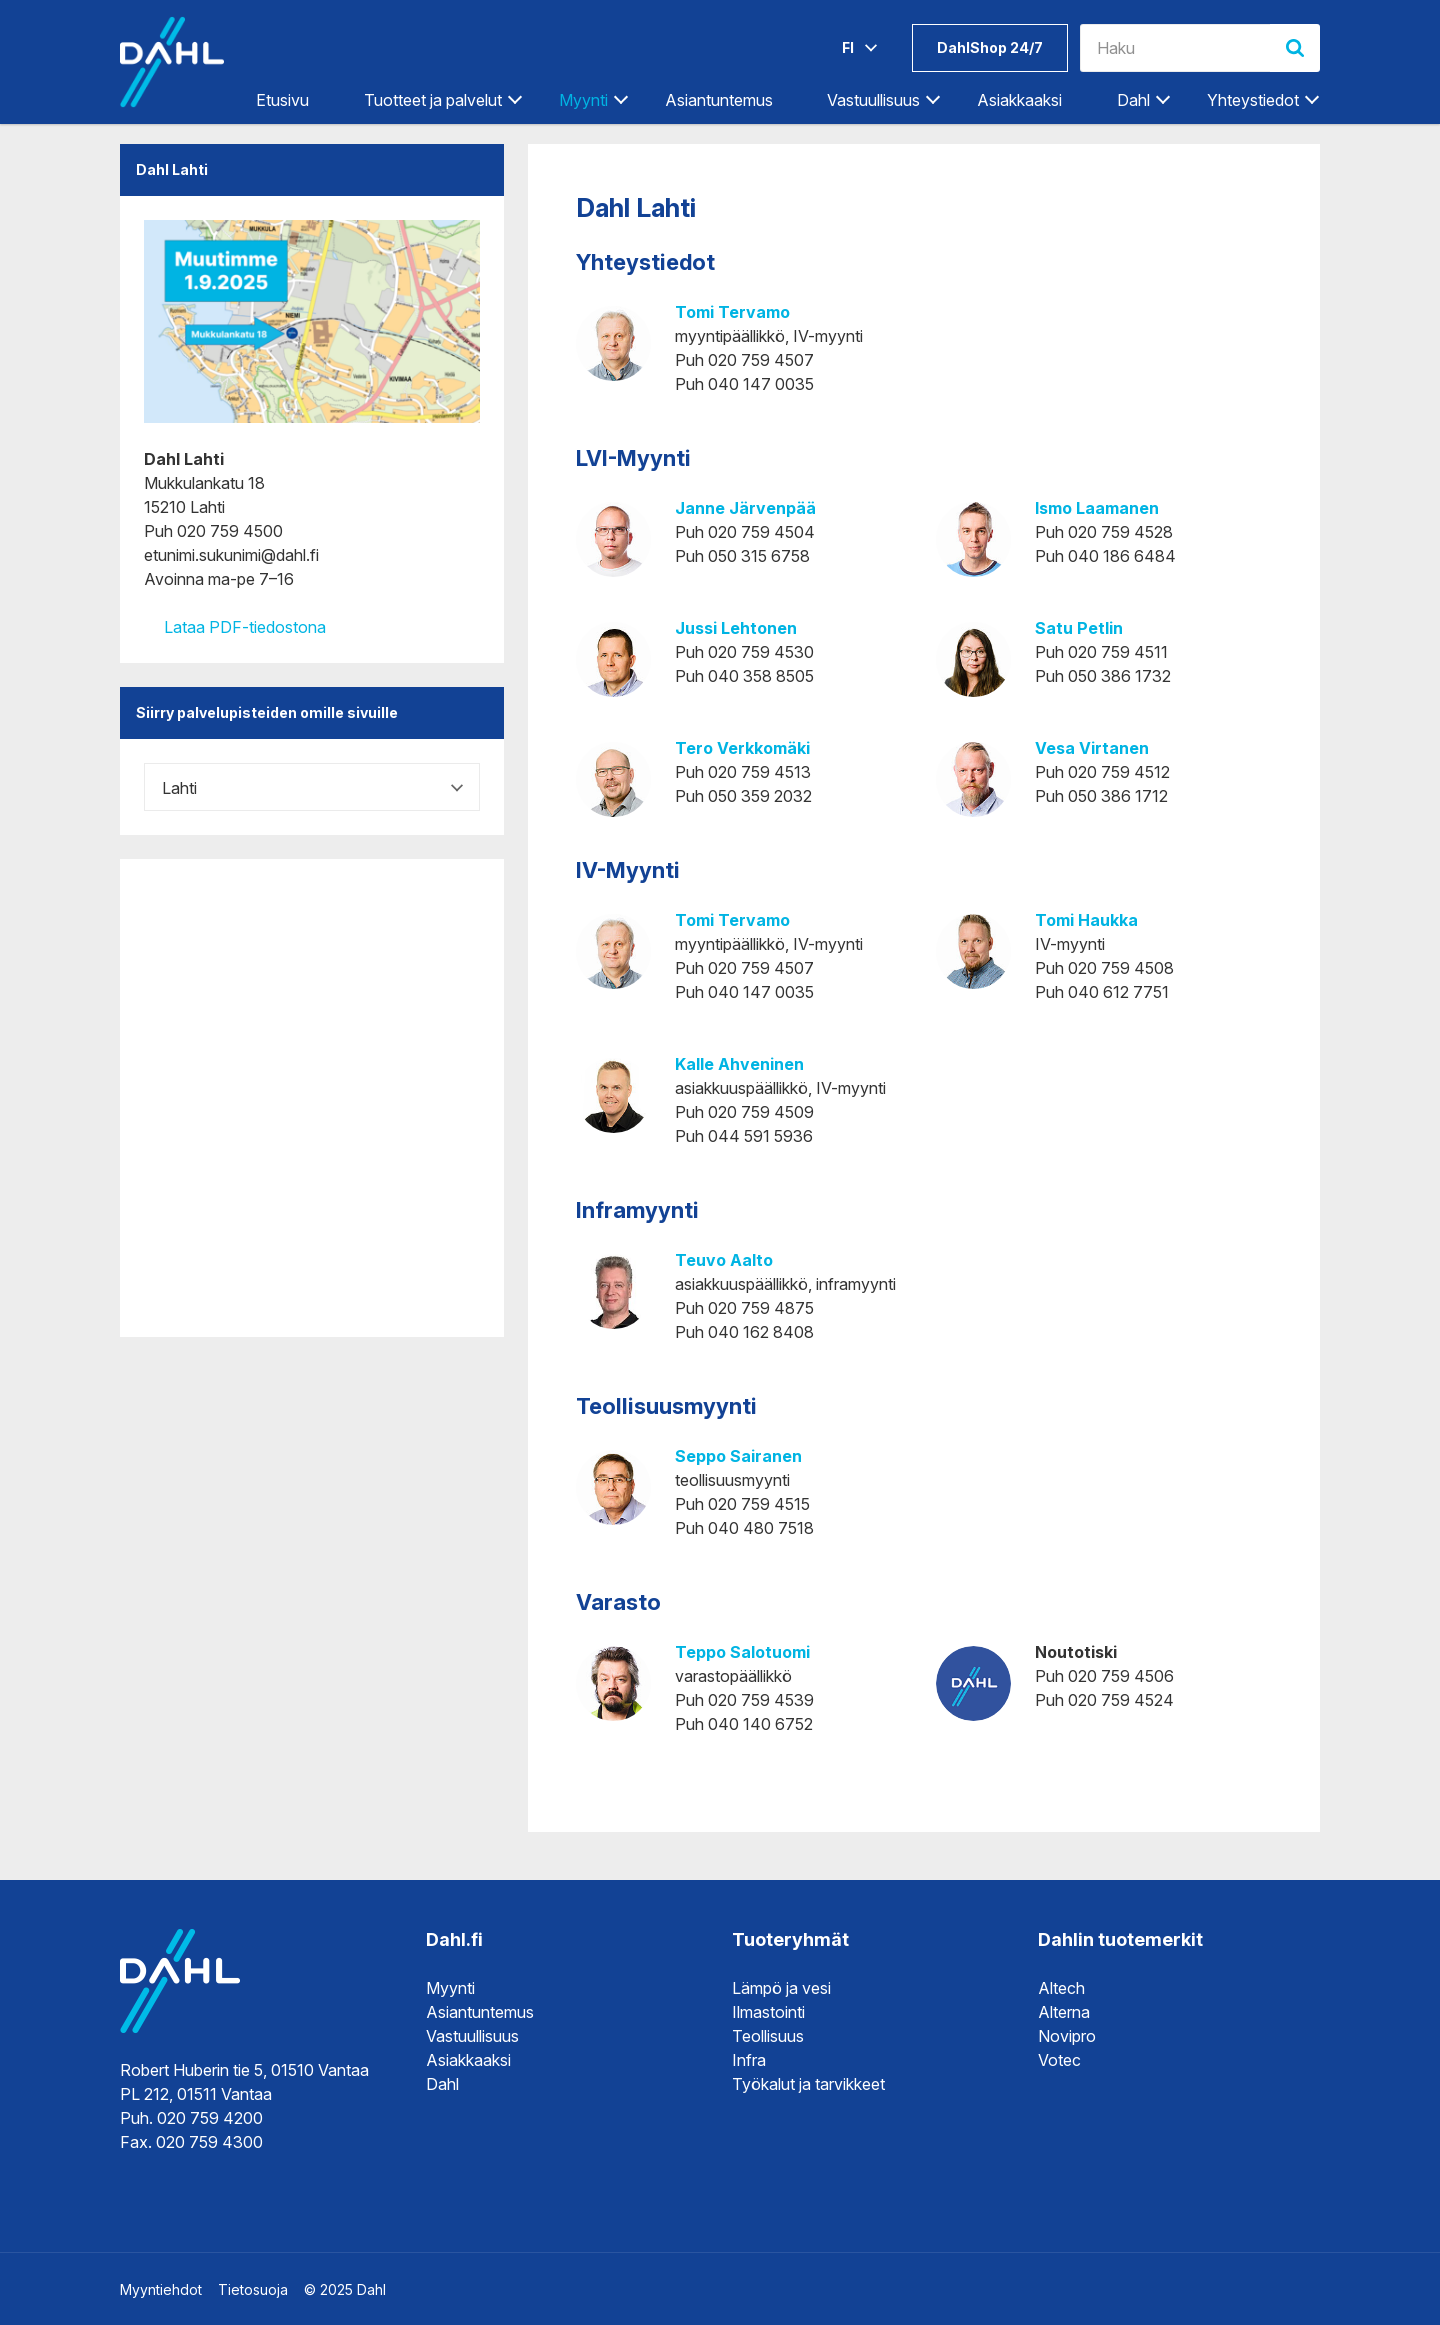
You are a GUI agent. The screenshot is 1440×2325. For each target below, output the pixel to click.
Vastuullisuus (873, 100)
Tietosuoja (253, 2289)
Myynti (583, 100)
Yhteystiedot (1253, 100)
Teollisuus (768, 2036)
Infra (749, 2060)
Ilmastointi (768, 2012)
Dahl (1133, 100)
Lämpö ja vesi (781, 1988)
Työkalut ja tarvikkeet (808, 2084)
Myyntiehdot (161, 2289)
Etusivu (282, 100)
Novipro (1067, 2036)
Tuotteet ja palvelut (433, 100)
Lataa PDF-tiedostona (235, 627)
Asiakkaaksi (1019, 100)
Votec (1059, 2060)
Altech (1061, 1988)
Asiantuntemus (719, 100)
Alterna (1064, 2012)
